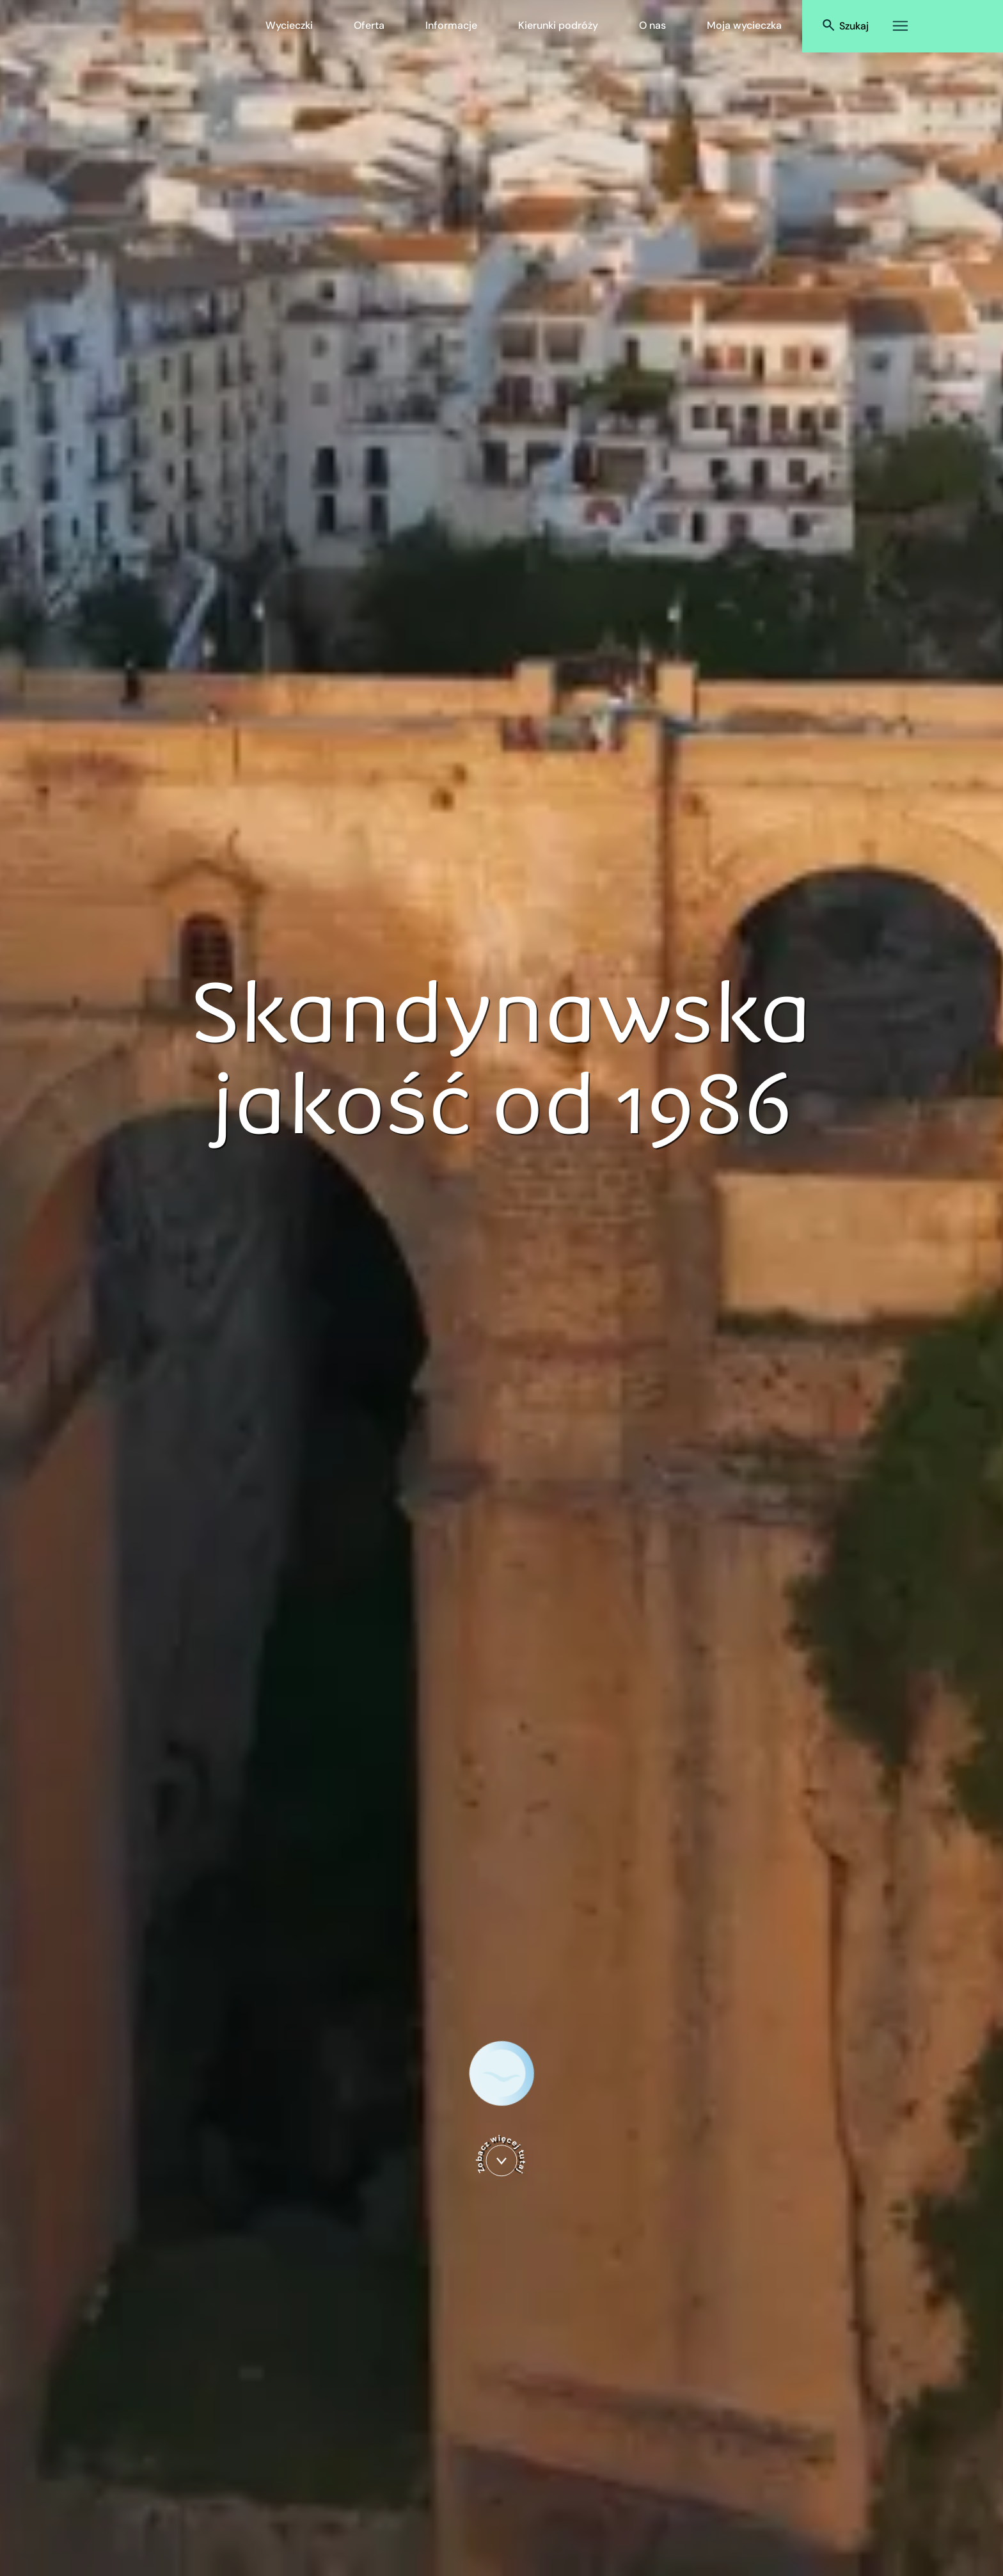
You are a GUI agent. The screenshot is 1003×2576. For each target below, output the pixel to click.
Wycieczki (289, 25)
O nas (652, 25)
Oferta (369, 25)
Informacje (451, 25)
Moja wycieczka (744, 25)
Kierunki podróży (558, 25)
